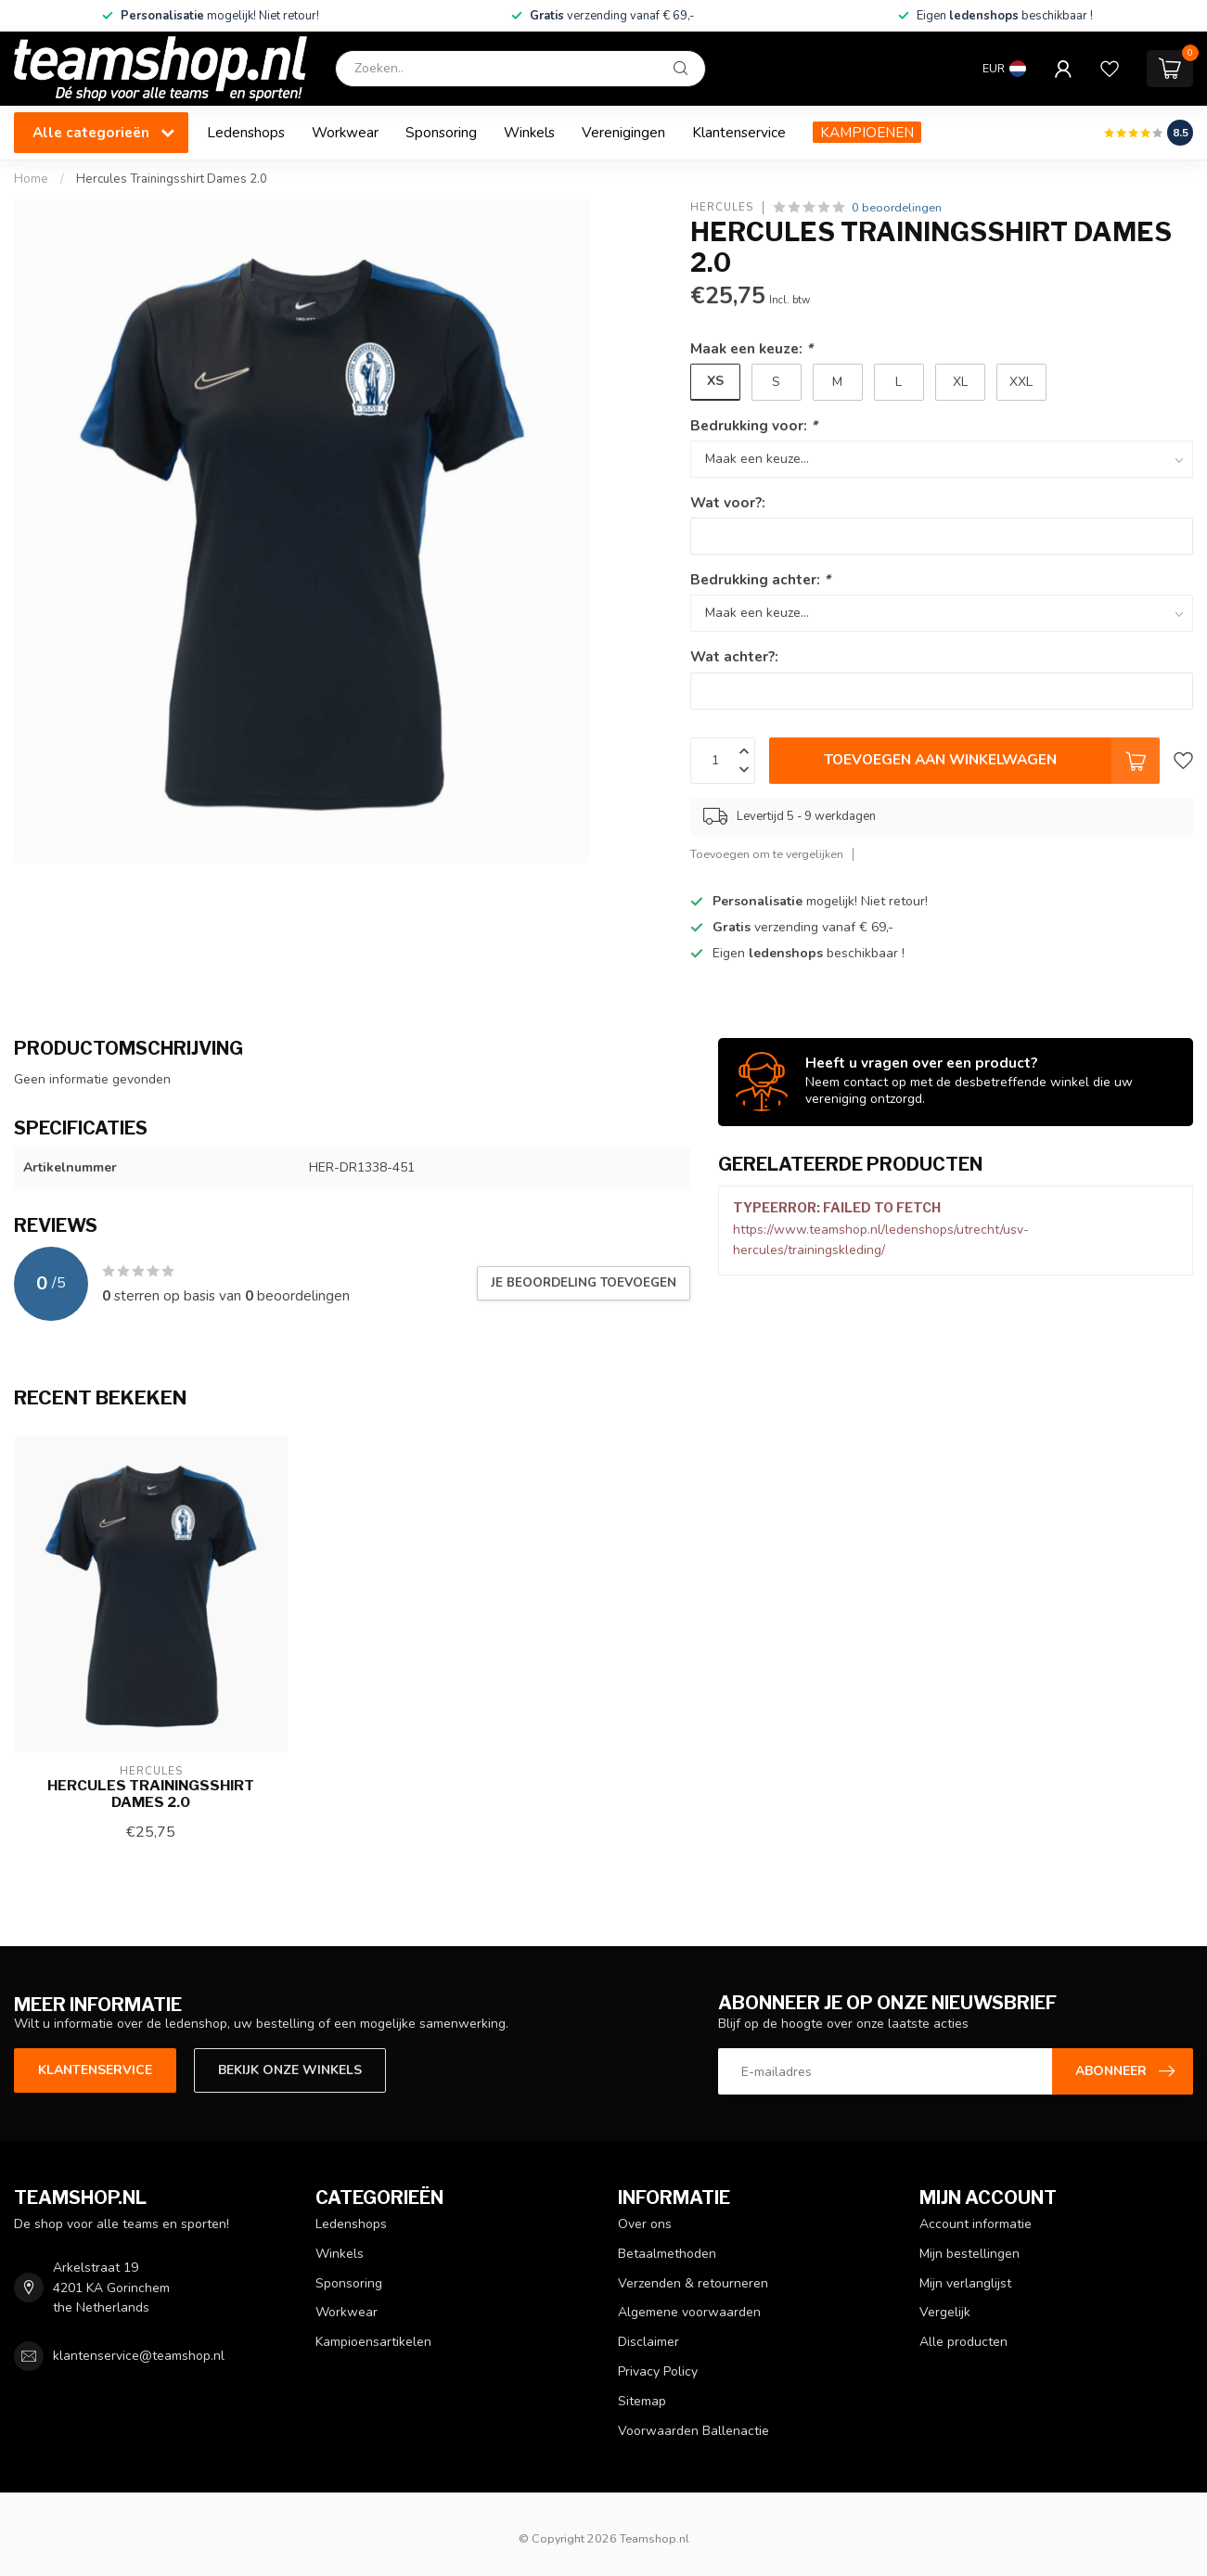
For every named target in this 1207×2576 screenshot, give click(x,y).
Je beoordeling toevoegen (583, 1283)
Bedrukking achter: (760, 579)
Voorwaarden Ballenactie (693, 2431)
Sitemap (642, 2401)
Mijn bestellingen (969, 2253)
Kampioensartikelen (373, 2342)
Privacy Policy (658, 2371)
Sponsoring (441, 132)
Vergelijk (944, 2312)
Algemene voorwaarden (689, 2312)
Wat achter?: (734, 656)
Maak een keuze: (751, 348)
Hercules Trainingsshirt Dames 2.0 (171, 179)
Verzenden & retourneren (693, 2283)
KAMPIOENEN (867, 132)
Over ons (645, 2224)
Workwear (345, 132)
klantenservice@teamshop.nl (139, 2356)
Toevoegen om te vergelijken (766, 854)
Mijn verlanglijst (965, 2283)
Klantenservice (739, 132)
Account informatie (975, 2224)
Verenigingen (623, 132)
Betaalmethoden (667, 2253)
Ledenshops (246, 132)
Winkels (529, 132)
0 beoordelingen (897, 207)
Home (31, 179)
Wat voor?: (727, 502)
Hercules (721, 207)
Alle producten (963, 2342)
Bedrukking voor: (753, 425)
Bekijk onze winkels (290, 2070)
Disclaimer (648, 2342)
